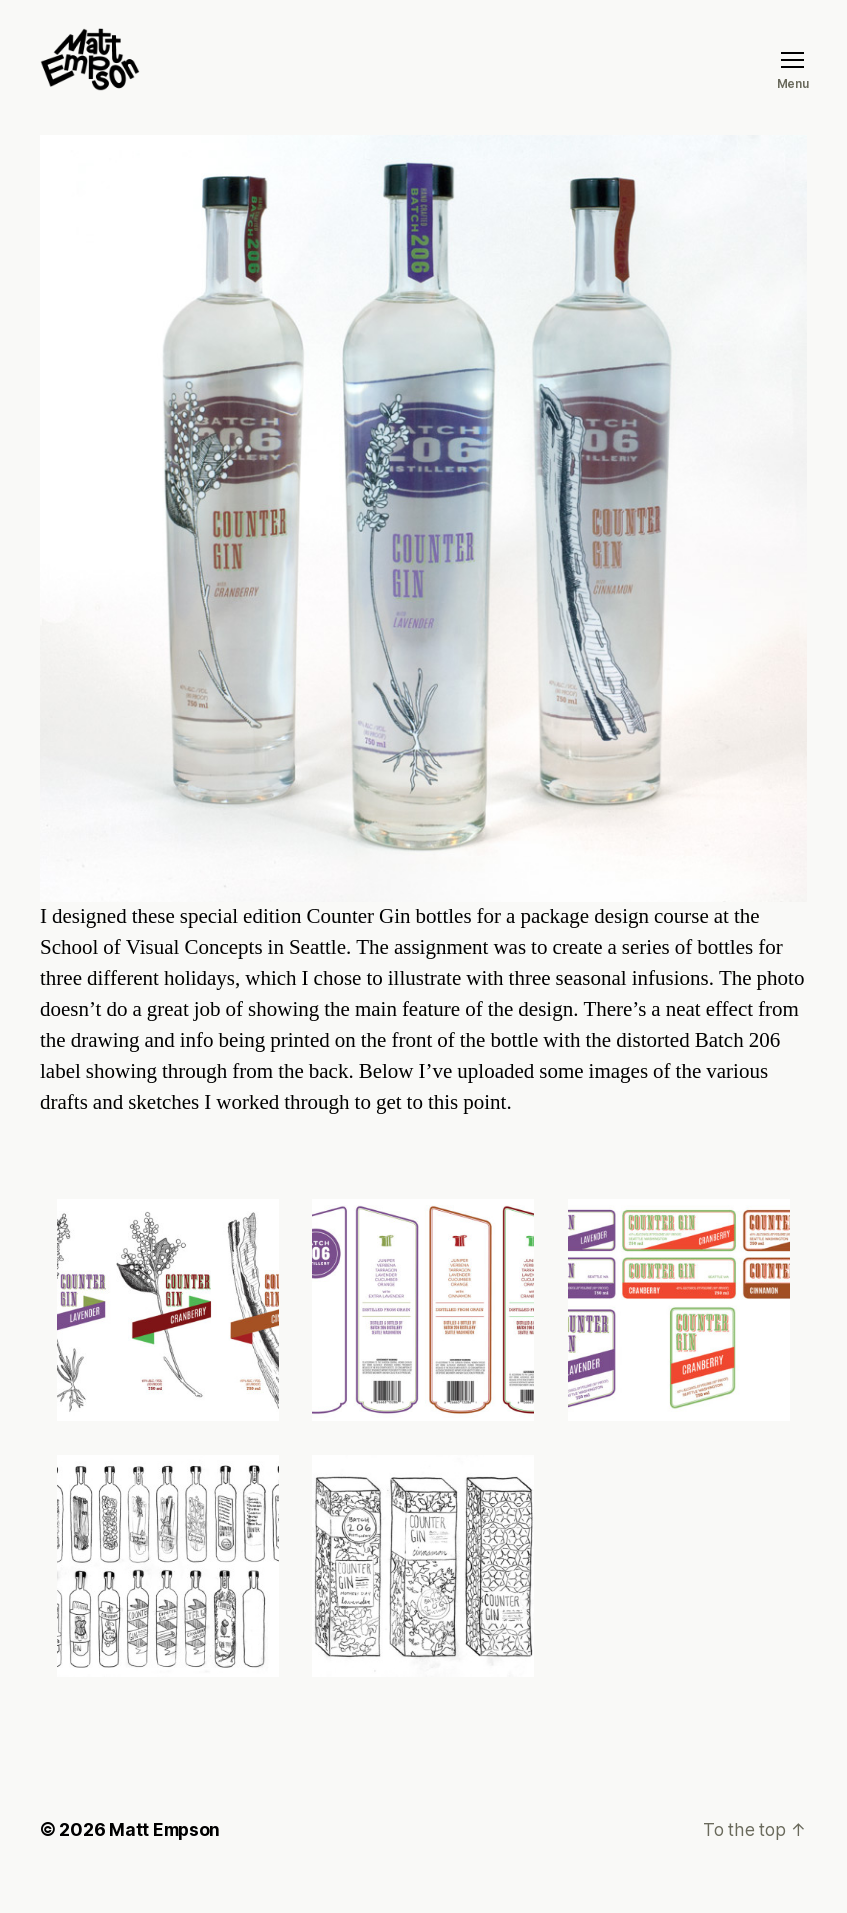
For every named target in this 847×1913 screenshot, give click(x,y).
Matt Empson (166, 1856)
